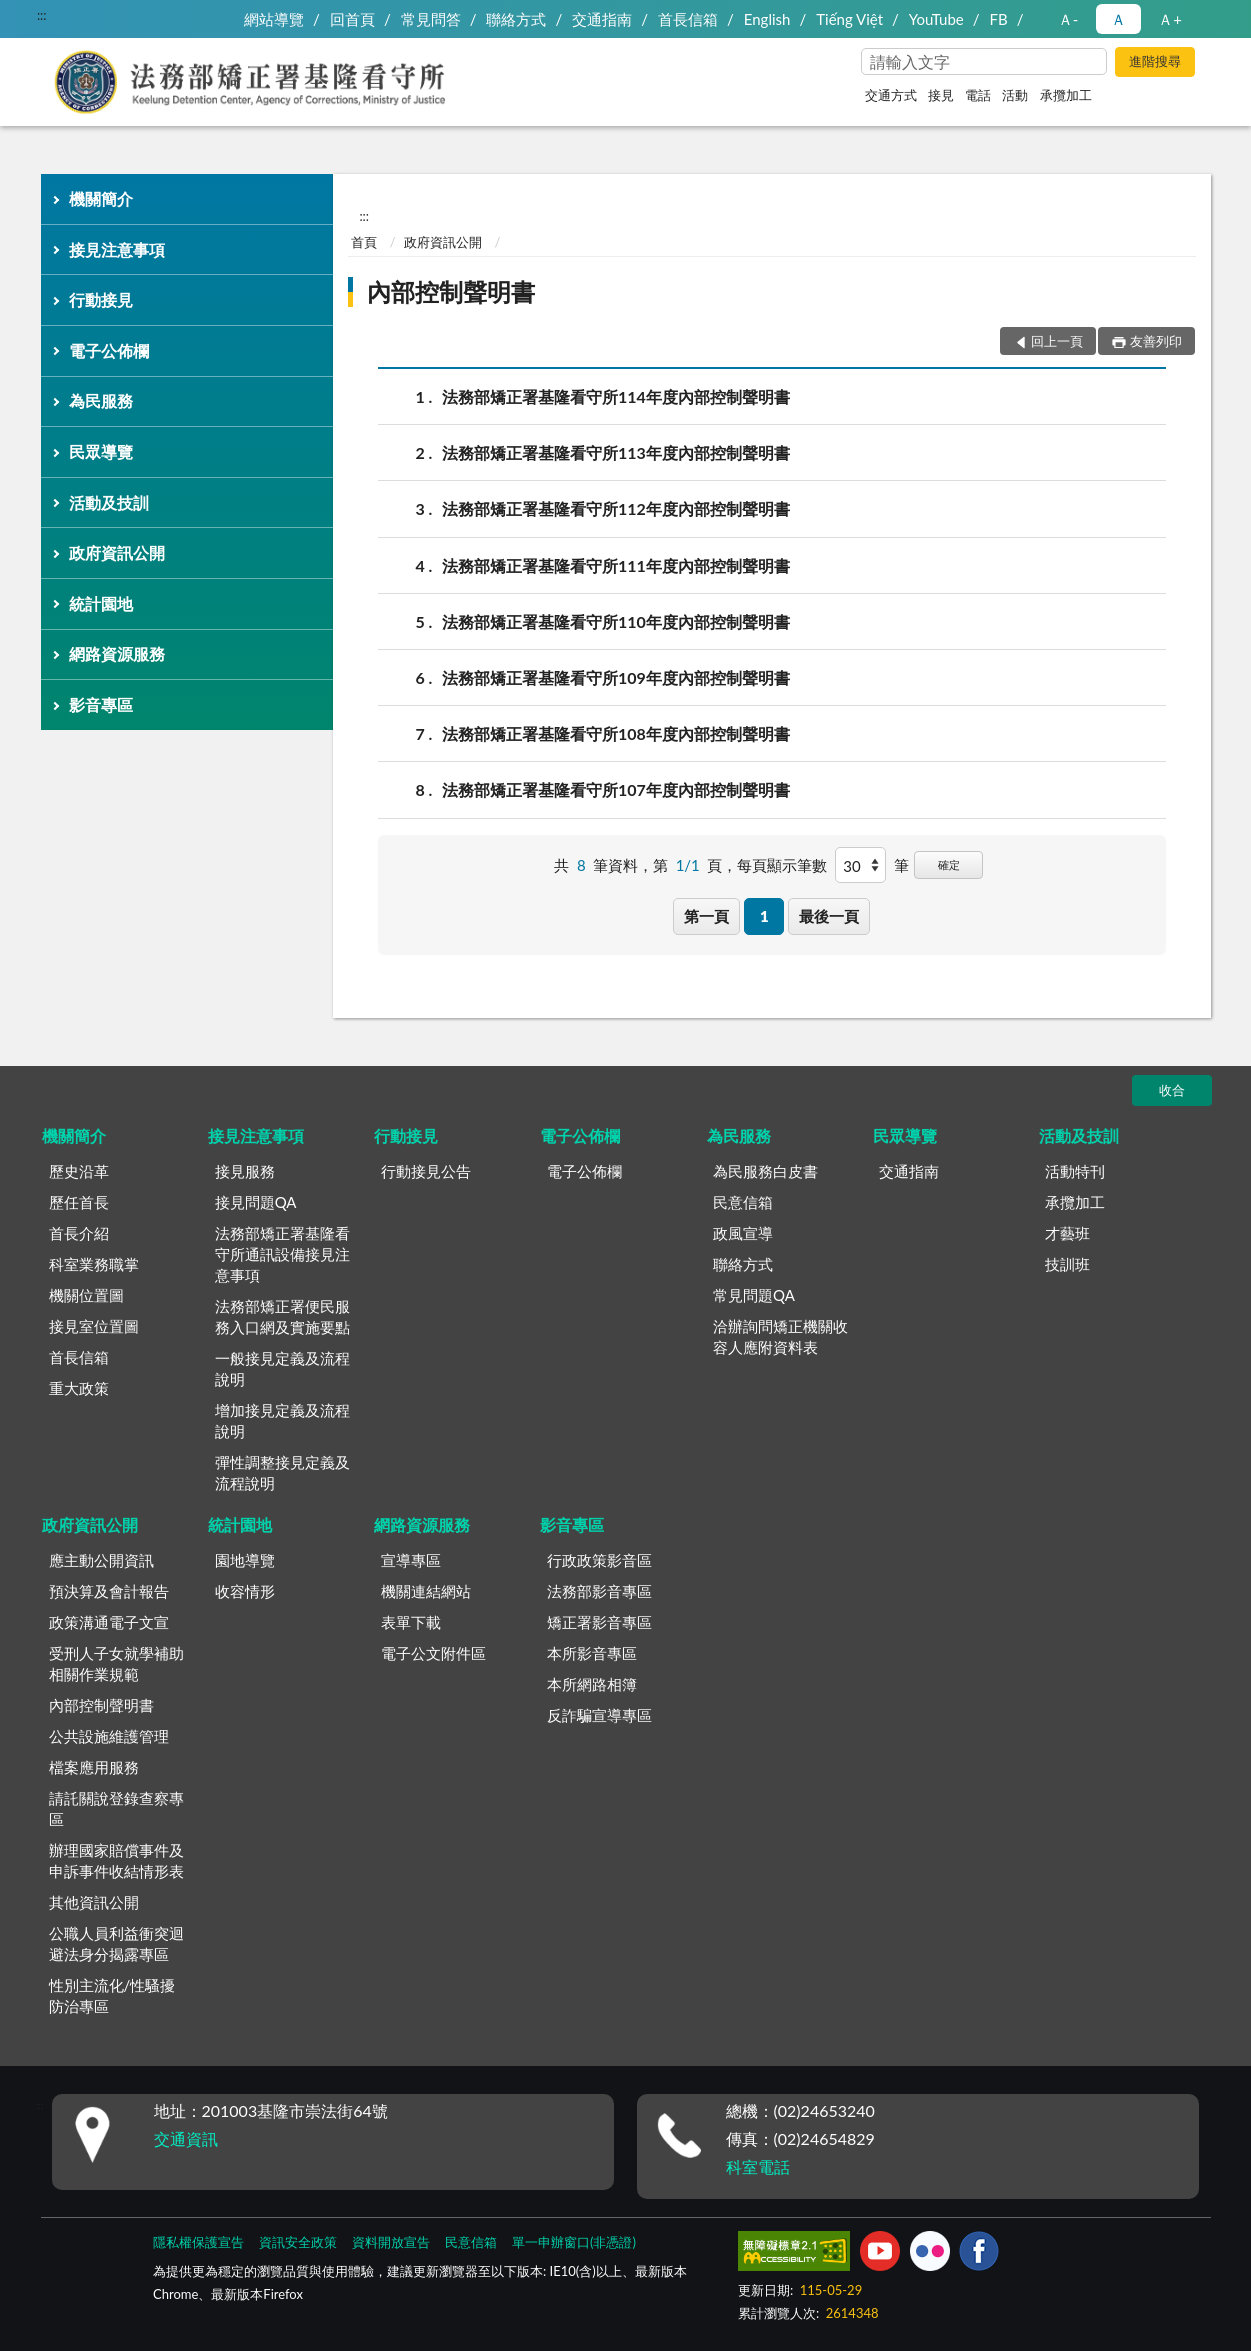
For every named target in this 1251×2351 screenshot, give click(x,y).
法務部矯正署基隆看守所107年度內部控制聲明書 (616, 789)
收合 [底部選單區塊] (1172, 1090)
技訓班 (1067, 1264)
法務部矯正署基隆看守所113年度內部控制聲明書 (616, 452)
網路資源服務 (117, 653)
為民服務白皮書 (765, 1171)
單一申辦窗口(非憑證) (574, 2242)
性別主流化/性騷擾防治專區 (112, 1995)
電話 (978, 95)
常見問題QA (754, 1295)
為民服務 (101, 400)
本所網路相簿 (592, 1684)
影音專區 (101, 704)
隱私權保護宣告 (198, 2242)
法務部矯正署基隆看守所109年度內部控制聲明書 (616, 677)
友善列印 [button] (1156, 341)
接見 (941, 95)
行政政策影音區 (599, 1560)
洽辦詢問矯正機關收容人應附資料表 (780, 1336)
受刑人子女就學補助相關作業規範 (116, 1663)
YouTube (936, 19)
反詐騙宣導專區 (599, 1715)
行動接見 (101, 299)
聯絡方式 (516, 19)
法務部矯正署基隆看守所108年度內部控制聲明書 (616, 733)
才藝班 (1067, 1233)
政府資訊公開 (117, 552)
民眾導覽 (101, 451)
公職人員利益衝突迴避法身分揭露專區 (116, 1943)
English (767, 19)
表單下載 (411, 1622)
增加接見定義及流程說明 (282, 1420)
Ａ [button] (1118, 19)
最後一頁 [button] (829, 916)
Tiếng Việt (849, 19)
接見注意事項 (117, 249)
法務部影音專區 (599, 1591)
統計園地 (101, 603)
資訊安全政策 (298, 2242)
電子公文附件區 (433, 1653)
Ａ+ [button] (1170, 19)
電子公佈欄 (109, 350)
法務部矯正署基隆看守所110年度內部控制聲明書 (616, 621)
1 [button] (764, 916)
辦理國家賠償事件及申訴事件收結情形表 (116, 1860)
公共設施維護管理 (109, 1736)
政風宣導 (743, 1233)
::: (42, 15)
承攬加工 (1066, 95)
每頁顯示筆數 (782, 865)
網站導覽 (274, 19)
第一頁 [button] (706, 916)
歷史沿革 (79, 1171)
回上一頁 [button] (1057, 341)
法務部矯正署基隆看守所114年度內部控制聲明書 (616, 396)
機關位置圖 (86, 1295)
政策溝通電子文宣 (109, 1622)
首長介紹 (79, 1233)
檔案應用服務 (94, 1767)
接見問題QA (256, 1202)
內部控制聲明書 (451, 291)
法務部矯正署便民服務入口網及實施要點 (282, 1316)
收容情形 (245, 1591)
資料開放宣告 (391, 2242)
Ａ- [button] (1068, 19)
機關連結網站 (426, 1591)
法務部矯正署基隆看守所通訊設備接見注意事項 (282, 1254)
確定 (949, 864)
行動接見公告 (426, 1171)
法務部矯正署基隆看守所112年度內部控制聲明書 (616, 508)
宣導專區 (411, 1560)
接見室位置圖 (94, 1326)
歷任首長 (79, 1202)
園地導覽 (245, 1560)
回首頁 (352, 19)
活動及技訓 (109, 502)
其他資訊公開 (94, 1902)
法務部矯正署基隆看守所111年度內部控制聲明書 (616, 565)
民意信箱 (743, 1202)
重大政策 (79, 1388)
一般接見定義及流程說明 (282, 1368)
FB (999, 19)
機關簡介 (101, 198)
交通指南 (602, 19)
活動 (1015, 95)
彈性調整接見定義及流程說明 (282, 1472)
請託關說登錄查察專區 (116, 1808)
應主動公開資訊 (101, 1560)
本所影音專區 (592, 1653)
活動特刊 (1075, 1171)
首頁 (364, 242)
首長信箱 (688, 19)
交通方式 (891, 95)
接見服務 (245, 1171)
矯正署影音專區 (599, 1622)
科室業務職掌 (94, 1264)
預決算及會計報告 (109, 1591)
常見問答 (431, 19)
